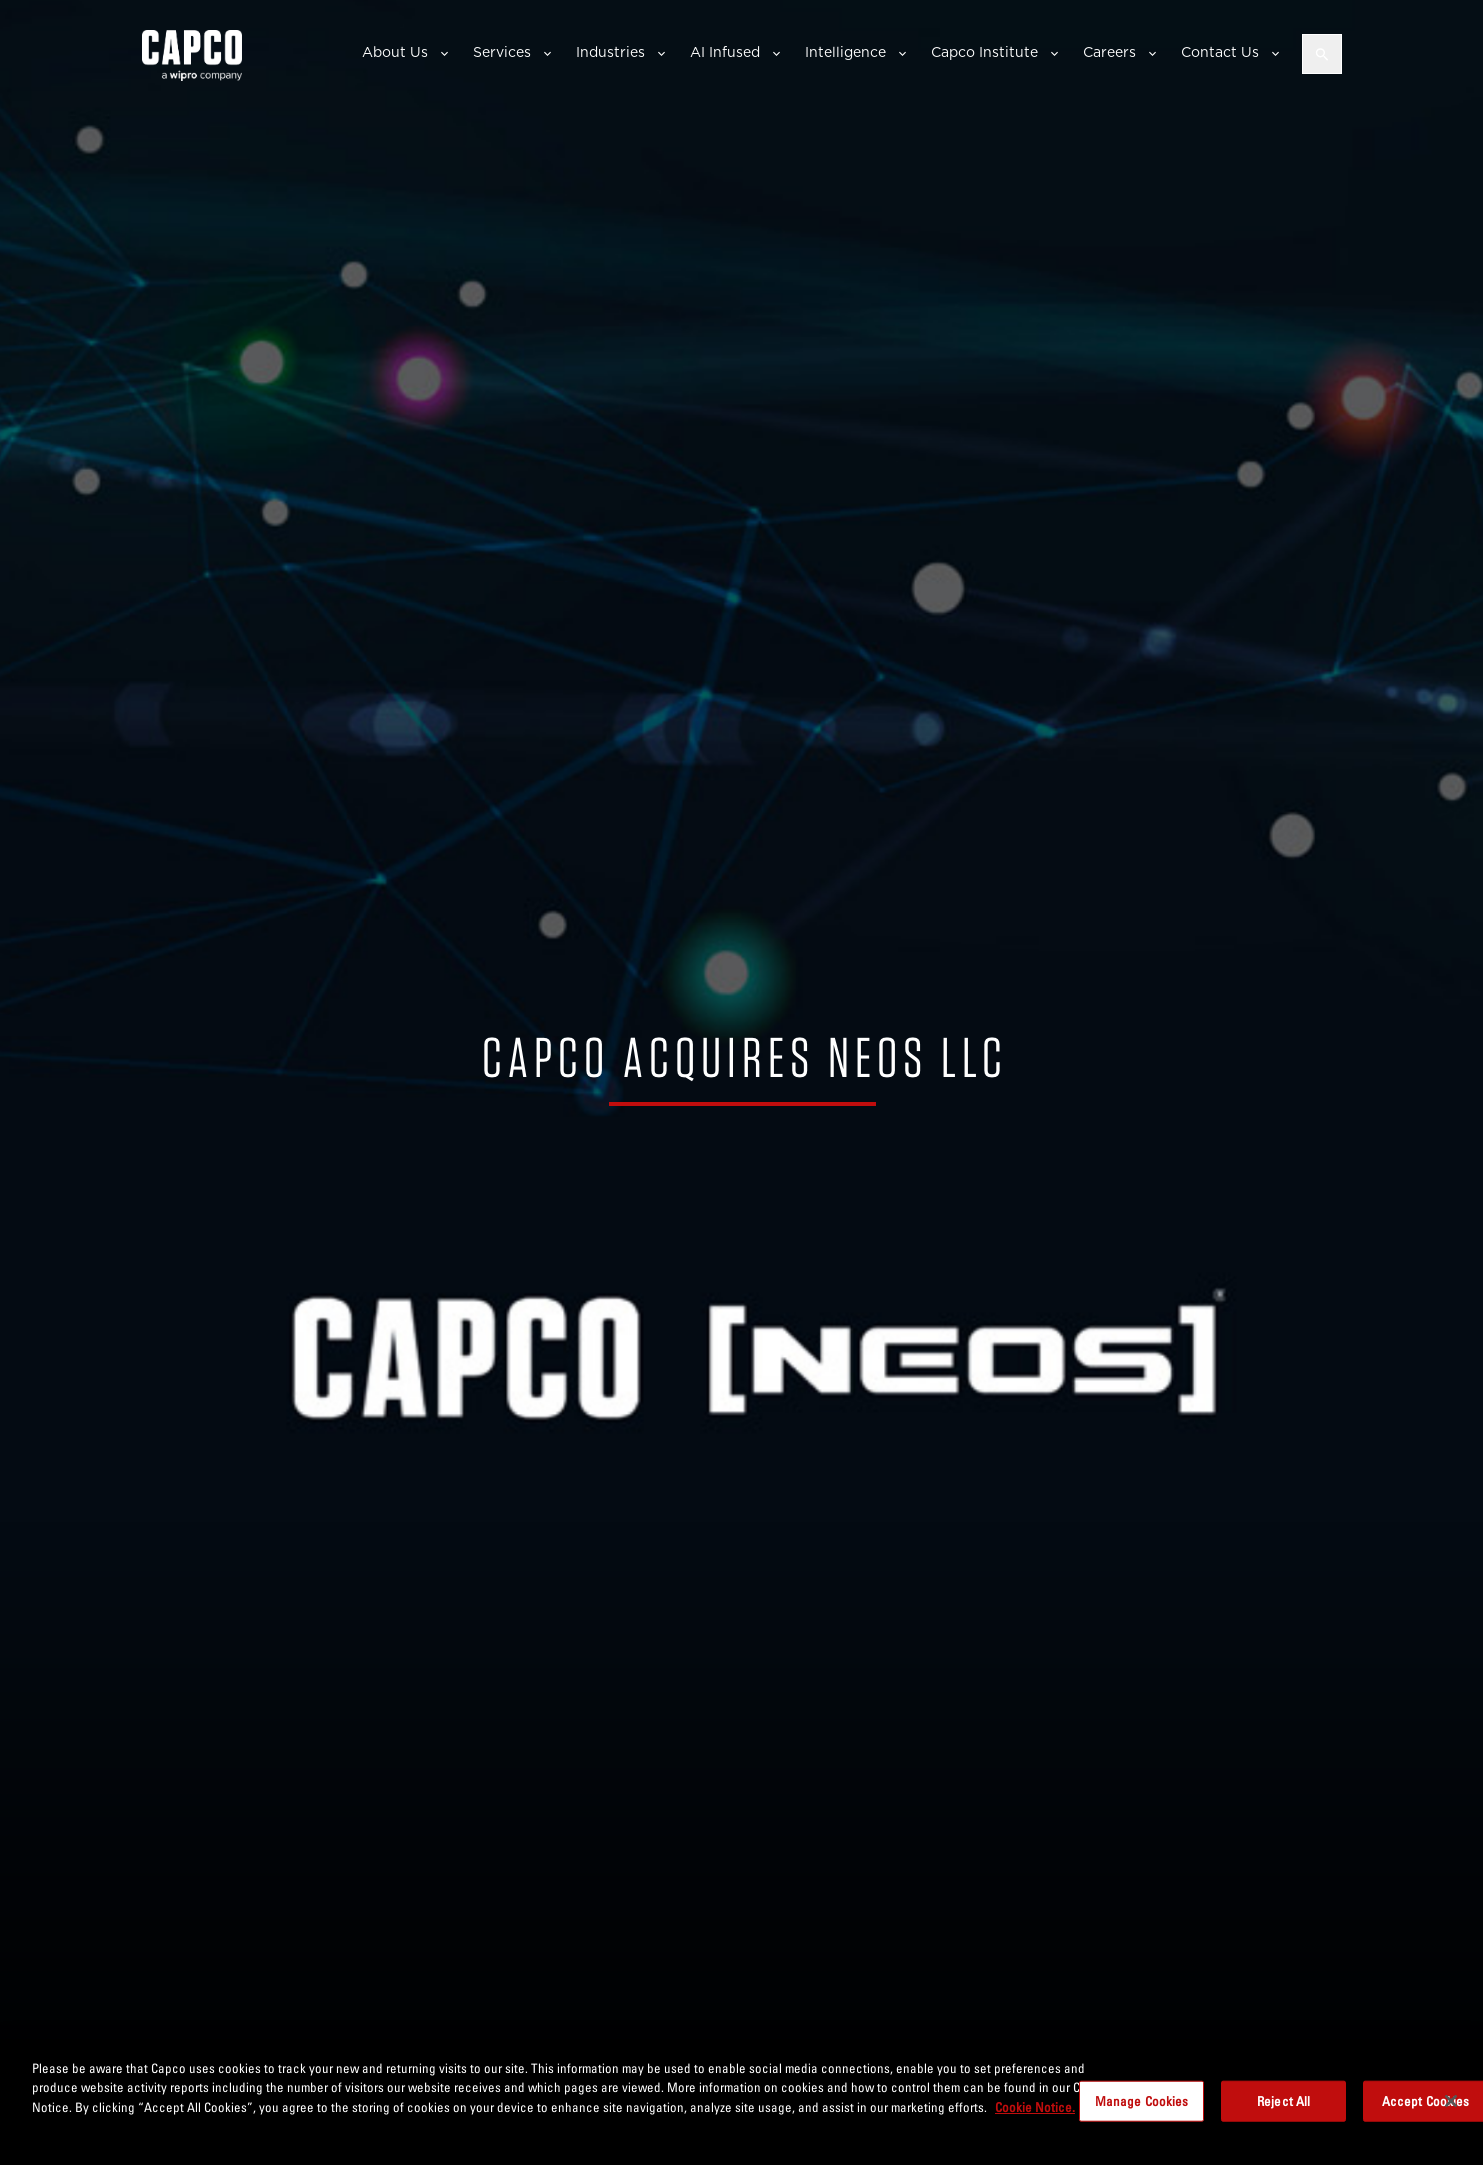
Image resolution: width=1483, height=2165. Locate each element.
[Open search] (1322, 54)
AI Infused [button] (725, 52)
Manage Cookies (1142, 2108)
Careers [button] (1109, 52)
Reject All (1283, 2108)
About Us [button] (395, 52)
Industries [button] (610, 52)
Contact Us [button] (1220, 52)
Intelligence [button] (845, 52)
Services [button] (502, 52)
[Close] (1451, 2108)
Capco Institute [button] (984, 52)
